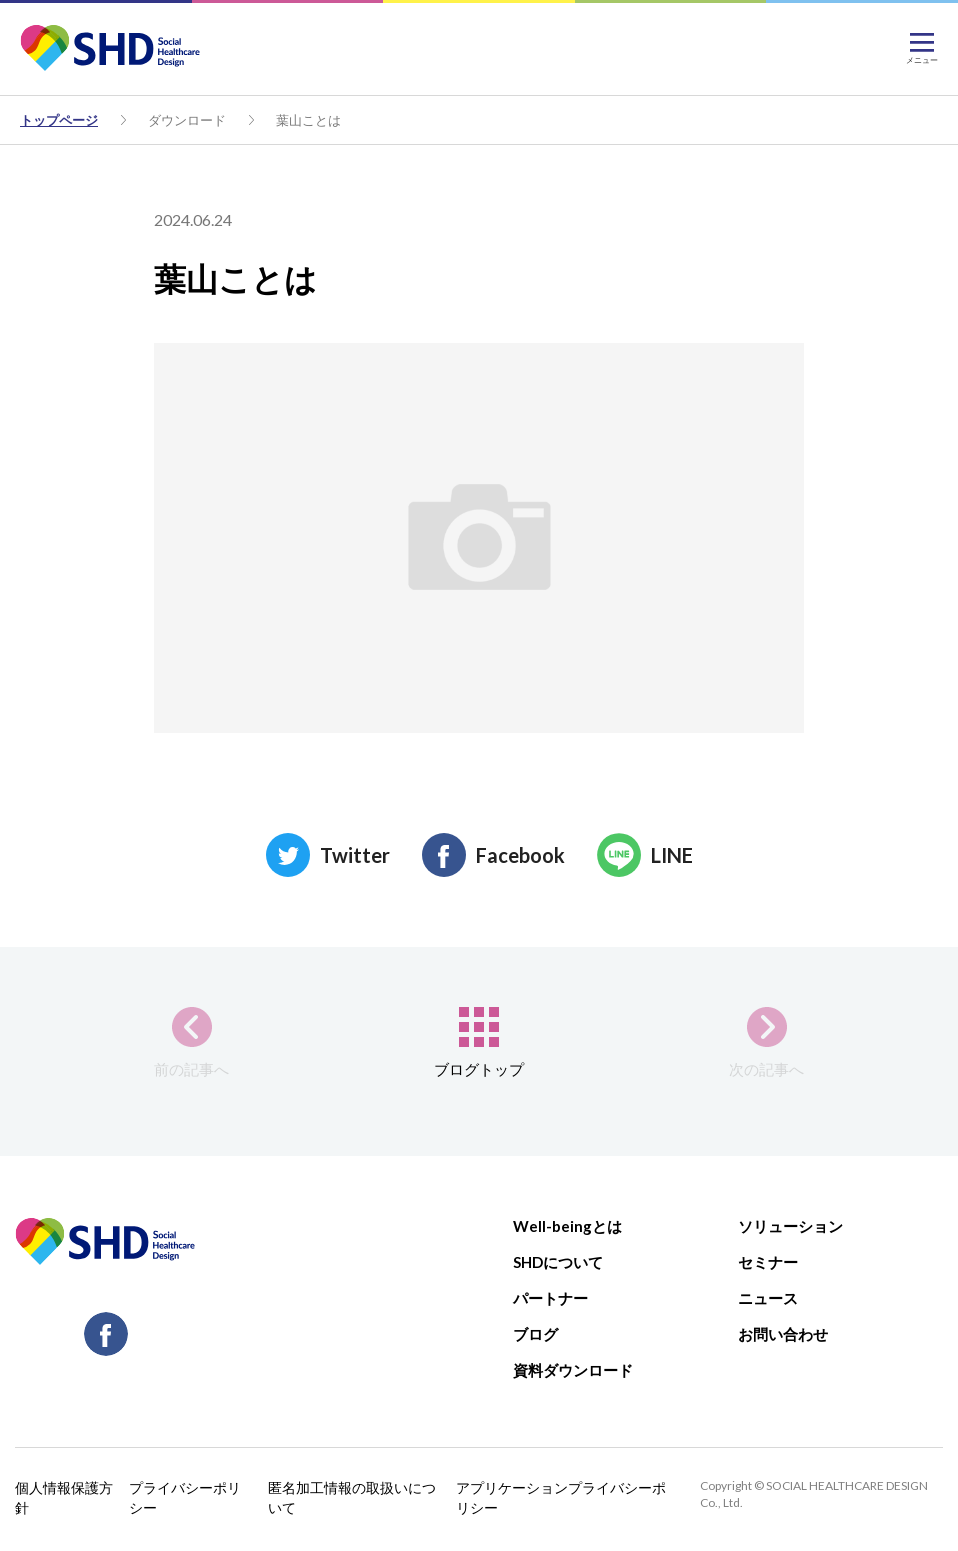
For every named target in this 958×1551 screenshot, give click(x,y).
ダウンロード (187, 120)
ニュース (768, 1298)
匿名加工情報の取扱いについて (352, 1497)
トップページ (59, 120)
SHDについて (558, 1262)
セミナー (768, 1262)
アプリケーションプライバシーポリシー (561, 1497)
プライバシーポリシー (185, 1497)
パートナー (550, 1298)
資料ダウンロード (573, 1370)
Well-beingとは (567, 1226)
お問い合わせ (783, 1334)
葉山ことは (308, 120)
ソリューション (790, 1226)
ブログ (535, 1334)
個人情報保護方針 (64, 1497)
